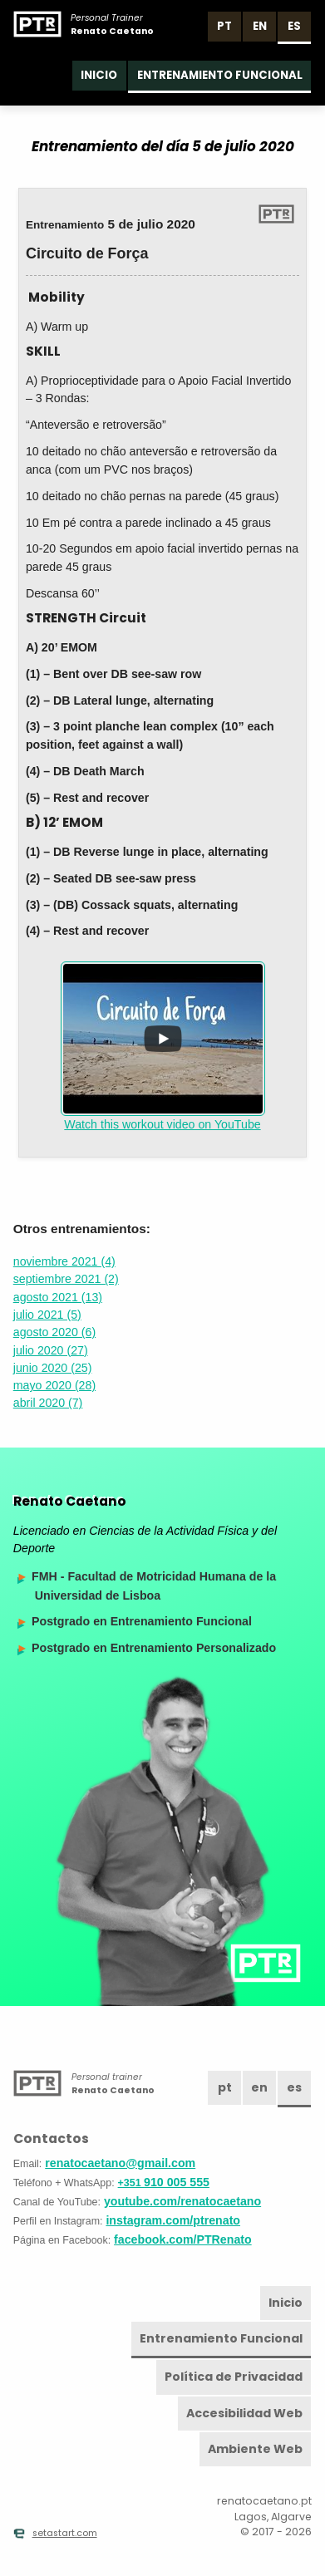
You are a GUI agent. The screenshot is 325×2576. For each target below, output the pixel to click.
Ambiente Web (255, 2449)
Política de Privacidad (234, 2376)
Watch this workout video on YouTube (163, 1046)
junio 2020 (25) (52, 1367)
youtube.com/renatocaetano (182, 2201)
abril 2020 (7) (48, 1402)
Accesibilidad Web (244, 2413)
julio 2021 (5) (47, 1314)
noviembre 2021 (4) (64, 1261)
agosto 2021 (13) (57, 1297)
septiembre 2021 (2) (66, 1279)
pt (224, 26)
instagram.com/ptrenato (173, 2220)
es (294, 26)
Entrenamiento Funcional (220, 75)
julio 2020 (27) (50, 1350)
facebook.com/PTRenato (183, 2239)
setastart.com (55, 2533)
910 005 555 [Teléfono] (163, 2182)
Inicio (99, 75)
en (260, 26)
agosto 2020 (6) (54, 1332)
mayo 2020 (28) (54, 1385)
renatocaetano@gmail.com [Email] (120, 2163)
